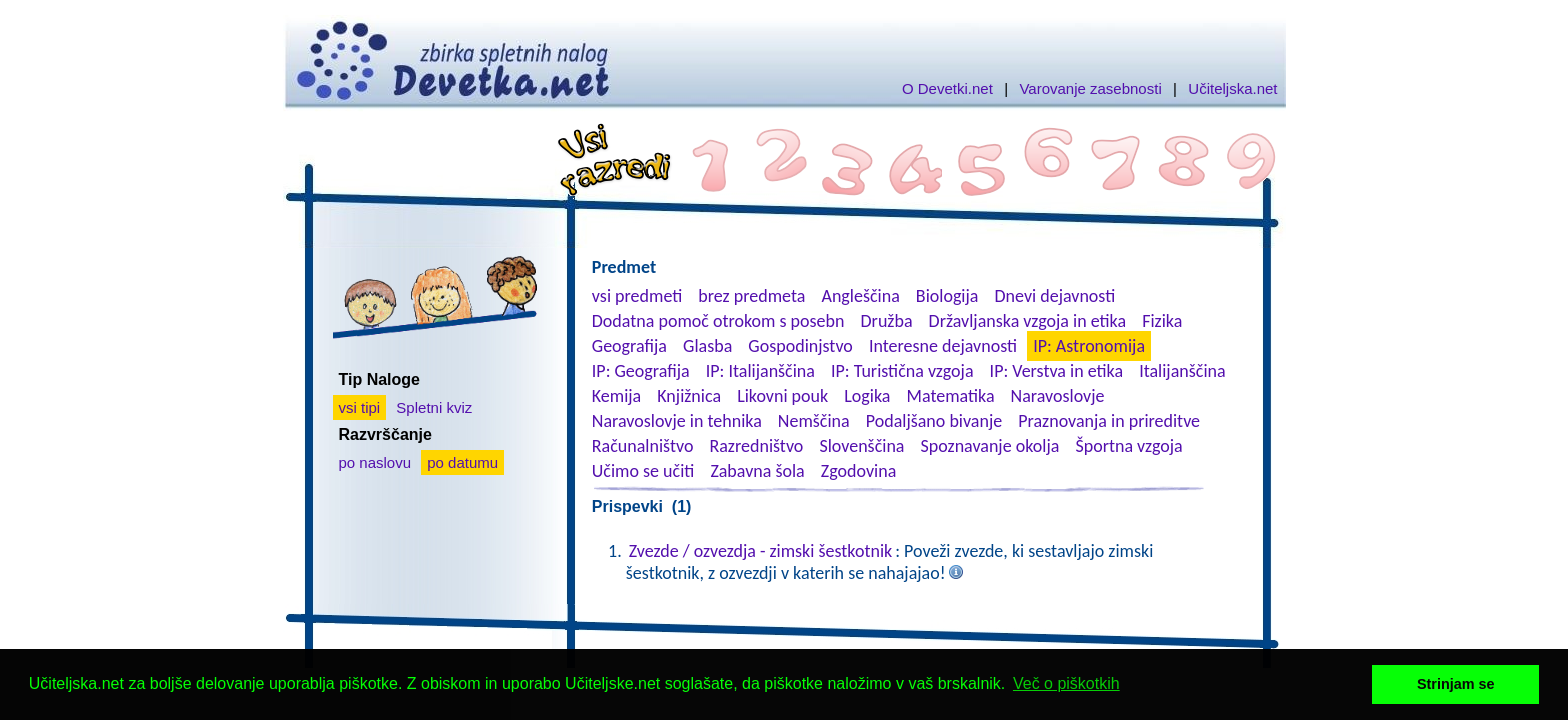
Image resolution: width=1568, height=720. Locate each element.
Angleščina (860, 296)
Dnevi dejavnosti (1055, 296)
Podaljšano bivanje (934, 421)
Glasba (707, 346)
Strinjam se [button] (1456, 684)
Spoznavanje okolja (990, 446)
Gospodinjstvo (800, 346)
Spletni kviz (434, 407)
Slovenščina (861, 446)
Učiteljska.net (1232, 88)
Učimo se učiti (643, 471)
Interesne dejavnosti (943, 346)
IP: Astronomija (1089, 346)
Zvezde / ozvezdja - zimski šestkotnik (760, 551)
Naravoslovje (1058, 396)
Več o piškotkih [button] (1066, 683)
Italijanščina (1182, 371)
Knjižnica (689, 396)
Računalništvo (643, 446)
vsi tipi (360, 407)
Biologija (947, 296)
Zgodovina (858, 471)
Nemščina (814, 421)
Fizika (1162, 321)
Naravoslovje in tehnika (677, 421)
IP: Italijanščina (760, 371)
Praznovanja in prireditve (1109, 421)
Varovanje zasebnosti (1090, 88)
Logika (867, 396)
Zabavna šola (757, 471)
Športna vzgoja (1128, 446)
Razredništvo (756, 446)
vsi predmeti (637, 296)
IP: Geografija (641, 371)
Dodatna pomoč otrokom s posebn (718, 321)
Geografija (629, 346)
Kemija (616, 396)
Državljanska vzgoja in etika (1027, 321)
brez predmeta (751, 296)
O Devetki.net (947, 88)
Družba (887, 321)
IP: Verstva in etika (1056, 371)
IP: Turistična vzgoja (902, 371)
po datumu (462, 462)
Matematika (951, 396)
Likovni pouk (782, 396)
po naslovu (375, 462)
